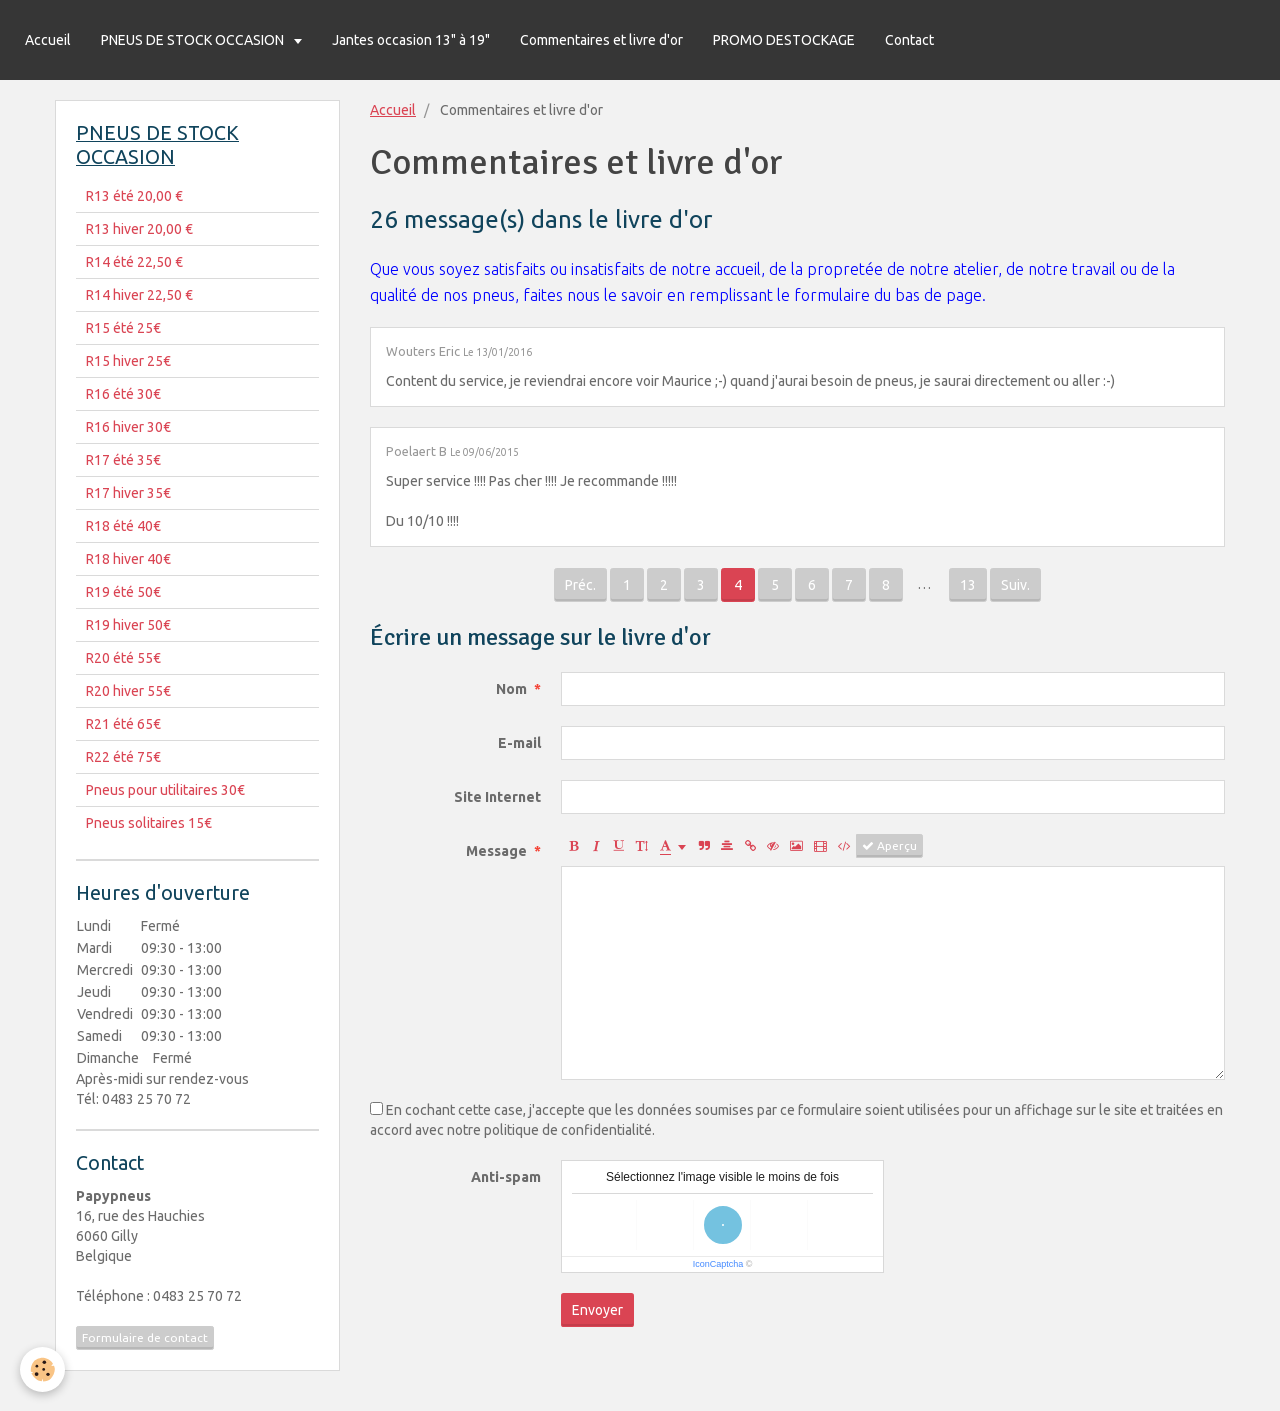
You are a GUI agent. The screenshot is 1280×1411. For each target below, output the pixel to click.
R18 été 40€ (123, 526)
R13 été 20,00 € (134, 196)
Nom (511, 689)
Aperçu (889, 846)
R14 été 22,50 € (134, 262)
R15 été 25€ (123, 328)
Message (496, 851)
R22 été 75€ (123, 757)
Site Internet (497, 797)
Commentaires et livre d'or (601, 40)
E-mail (519, 743)
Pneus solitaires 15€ (149, 823)
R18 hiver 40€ (128, 559)
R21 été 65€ (123, 724)
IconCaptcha (718, 1264)
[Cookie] (42, 1369)
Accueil (48, 40)
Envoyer (597, 1310)
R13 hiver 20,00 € (139, 229)
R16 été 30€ (123, 394)
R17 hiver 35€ (128, 493)
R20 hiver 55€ (128, 691)
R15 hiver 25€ (128, 361)
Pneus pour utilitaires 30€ (165, 790)
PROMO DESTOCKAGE (784, 40)
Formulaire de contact (145, 1337)
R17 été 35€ (123, 460)
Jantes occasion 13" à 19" (411, 40)
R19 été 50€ (123, 592)
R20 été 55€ (123, 658)
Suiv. (1015, 585)
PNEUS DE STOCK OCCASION (194, 40)
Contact (909, 40)
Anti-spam (506, 1177)
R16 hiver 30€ (128, 427)
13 (968, 585)
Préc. (580, 585)
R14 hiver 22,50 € (139, 295)
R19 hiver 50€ (128, 625)
